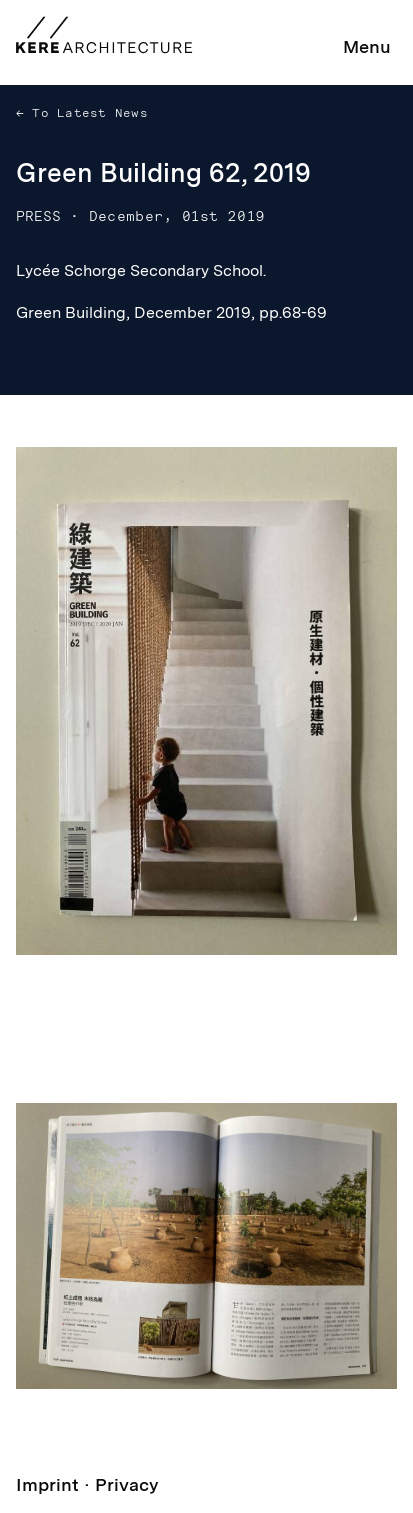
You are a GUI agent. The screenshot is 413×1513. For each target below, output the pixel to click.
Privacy (127, 1484)
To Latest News (86, 113)
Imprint (47, 1484)
